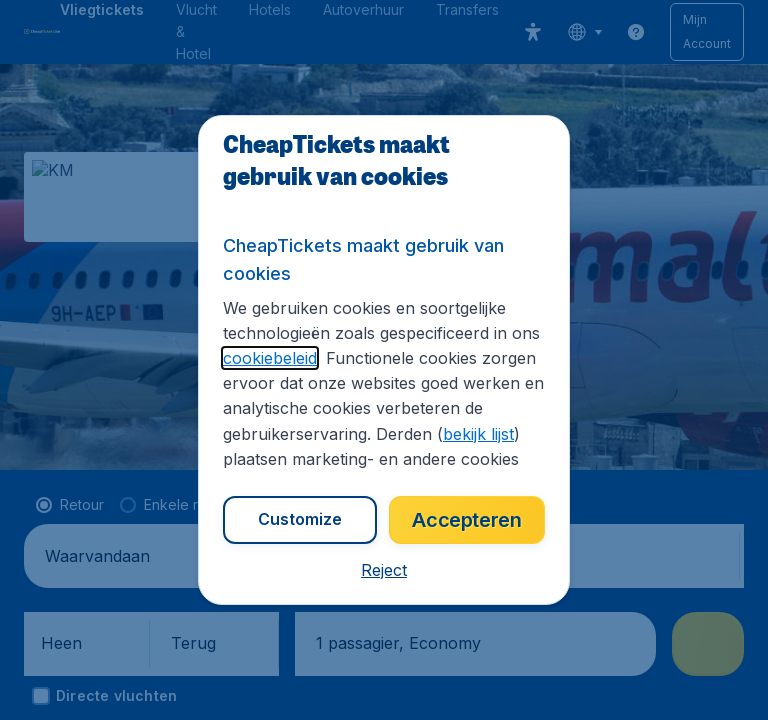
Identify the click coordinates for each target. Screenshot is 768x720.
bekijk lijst (478, 434)
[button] (384, 570)
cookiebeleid (270, 358)
